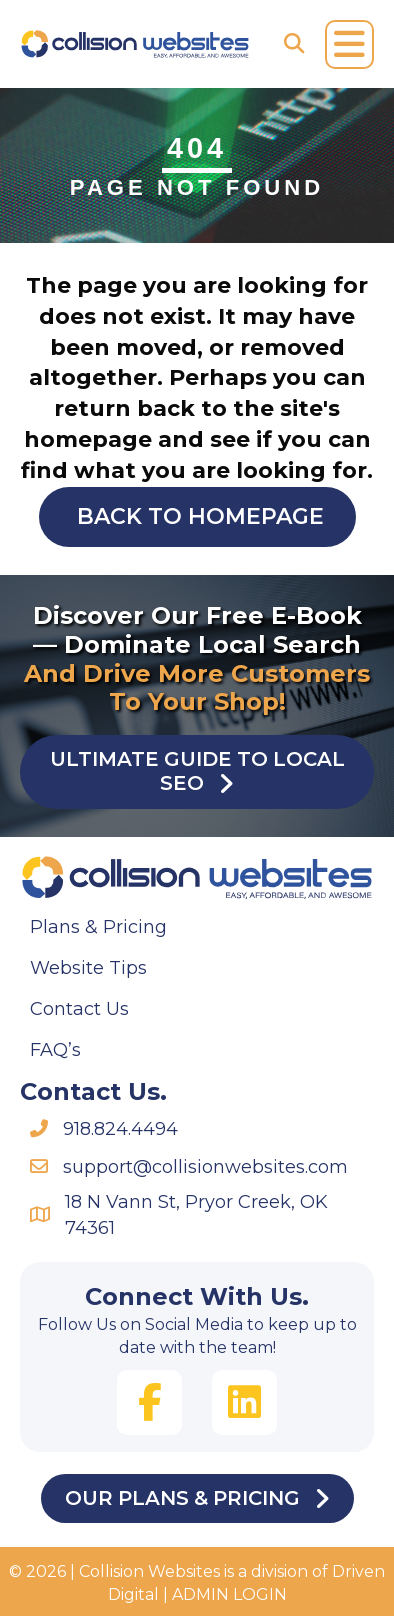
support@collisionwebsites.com (205, 1167)
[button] (149, 1402)
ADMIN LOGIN (229, 1594)
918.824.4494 (120, 1129)
